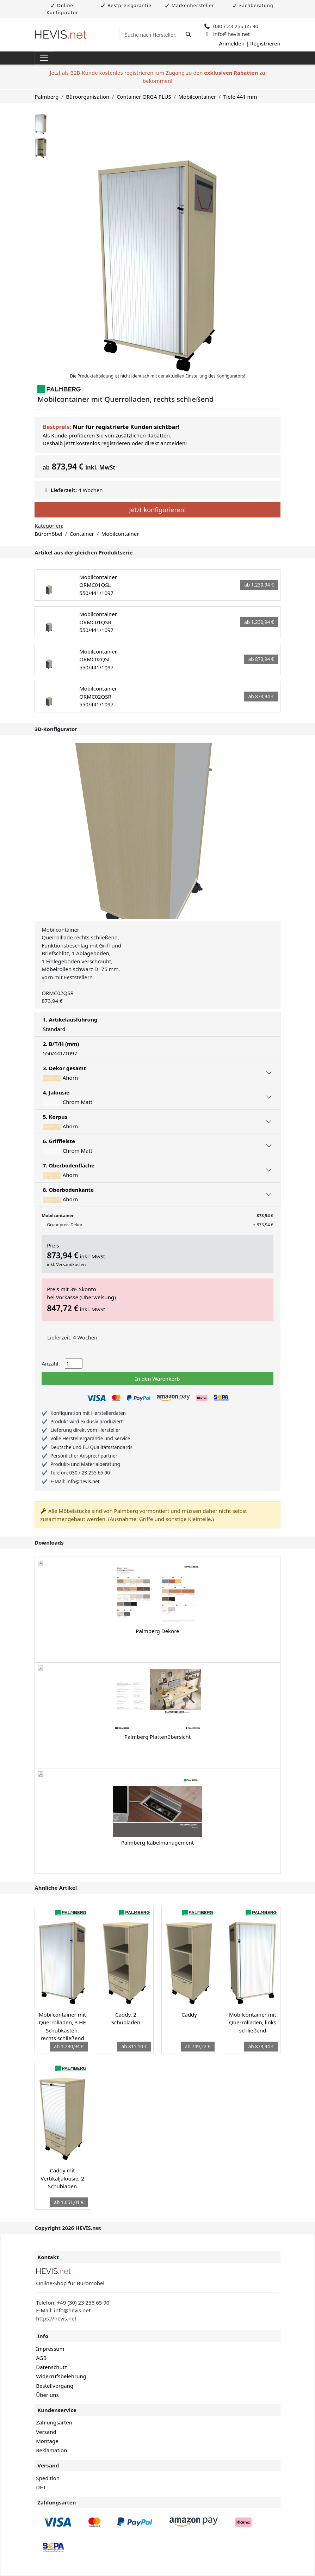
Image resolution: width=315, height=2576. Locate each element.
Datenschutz (51, 2366)
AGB (41, 2357)
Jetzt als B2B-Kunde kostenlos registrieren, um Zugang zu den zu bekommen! (157, 76)
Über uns (47, 2394)
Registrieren (265, 43)
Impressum (50, 2348)
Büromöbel (48, 533)
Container (82, 533)
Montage (47, 2441)
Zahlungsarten (54, 2422)
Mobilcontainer (197, 96)
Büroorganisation (87, 96)
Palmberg (46, 96)
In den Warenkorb (157, 1378)
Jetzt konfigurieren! (157, 509)
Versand (46, 2431)
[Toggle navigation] (44, 58)
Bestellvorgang (54, 2385)
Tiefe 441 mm (240, 96)
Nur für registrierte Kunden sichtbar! (126, 427)
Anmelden (232, 43)
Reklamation (51, 2450)
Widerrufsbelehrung (61, 2376)
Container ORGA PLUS (144, 96)
